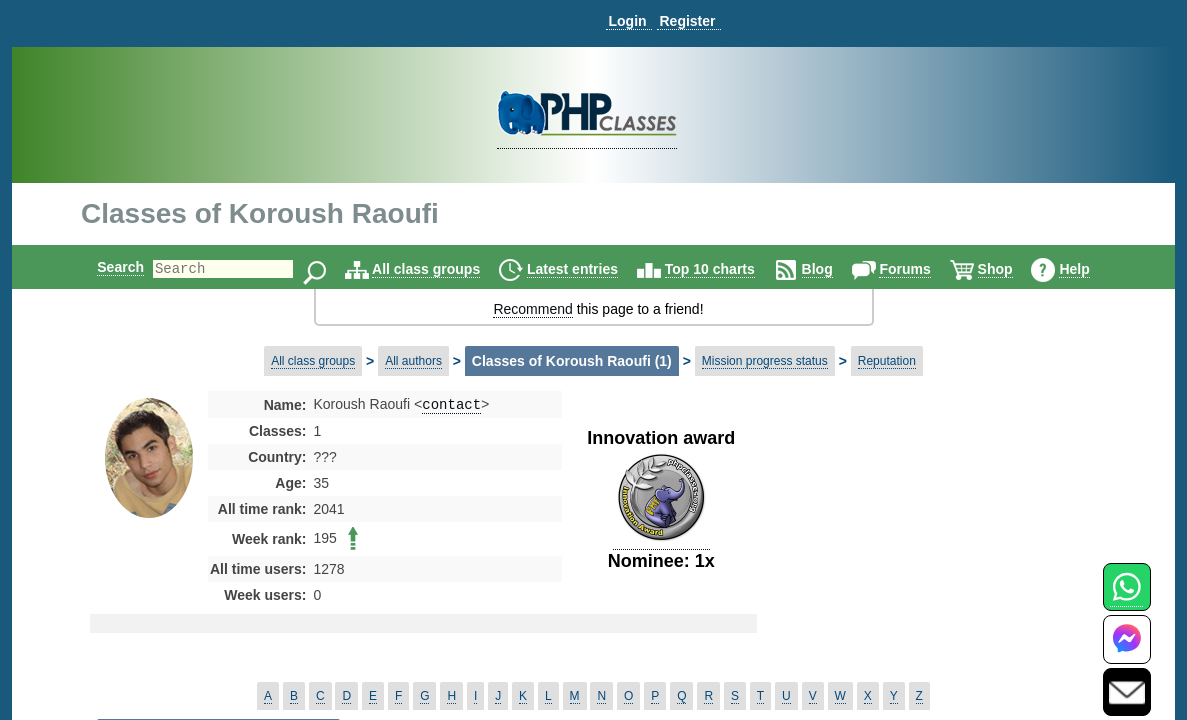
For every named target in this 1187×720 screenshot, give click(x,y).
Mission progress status (765, 361)
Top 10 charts (727, 269)
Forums (921, 269)
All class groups (443, 269)
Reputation (887, 361)
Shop (1012, 269)
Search (103, 267)
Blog (834, 269)
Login (627, 21)
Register (687, 21)
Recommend (532, 309)
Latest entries (589, 269)
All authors (413, 361)
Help (1091, 269)
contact (451, 405)
